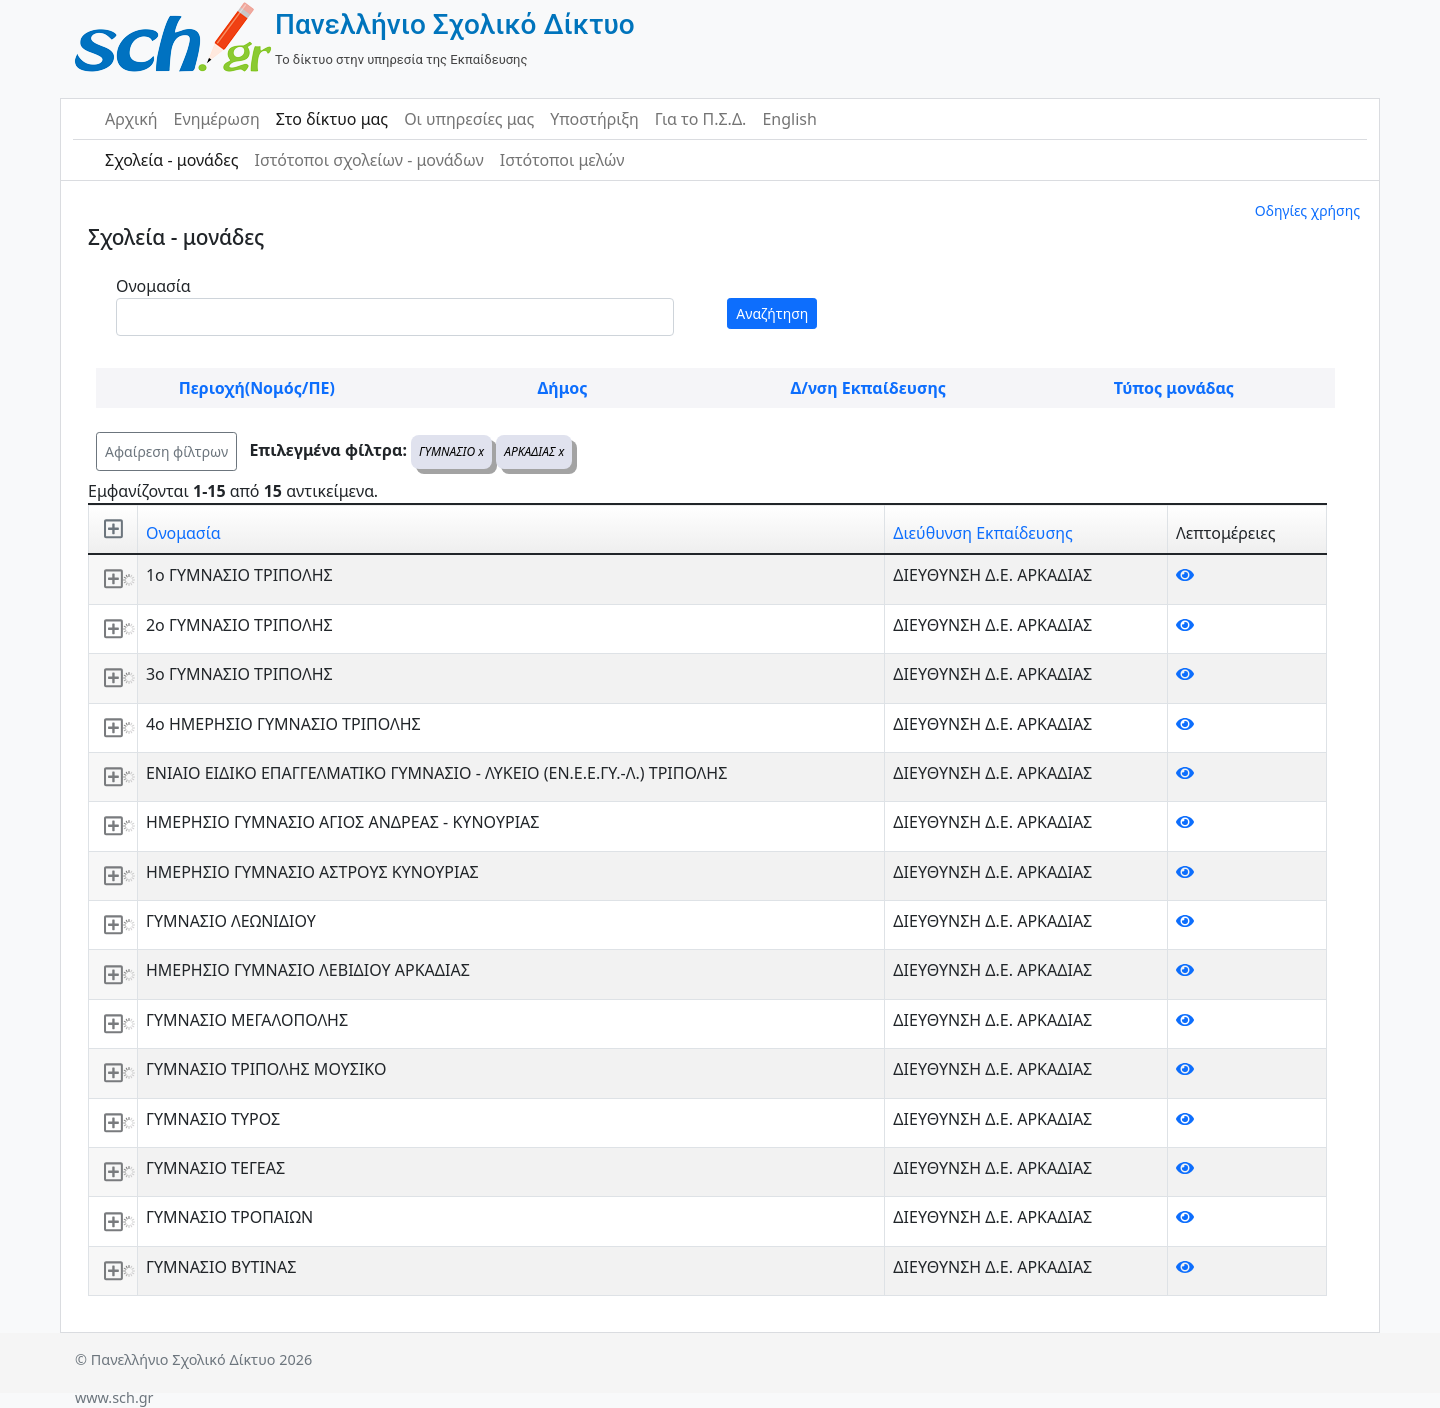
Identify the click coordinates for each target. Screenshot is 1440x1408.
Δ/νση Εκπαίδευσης (868, 388)
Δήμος (563, 388)
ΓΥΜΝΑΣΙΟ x (451, 451)
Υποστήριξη (594, 119)
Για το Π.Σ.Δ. (701, 119)
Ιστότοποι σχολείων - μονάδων (368, 160)
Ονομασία (153, 286)
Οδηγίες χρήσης (1307, 210)
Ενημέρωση (217, 119)
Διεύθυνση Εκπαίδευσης (982, 533)
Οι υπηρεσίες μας (469, 119)
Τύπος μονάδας (1174, 388)
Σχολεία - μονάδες (171, 160)
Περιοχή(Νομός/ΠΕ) (257, 388)
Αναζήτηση (772, 313)
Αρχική (131, 119)
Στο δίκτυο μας (332, 119)
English (789, 119)
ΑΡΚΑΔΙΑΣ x (534, 451)
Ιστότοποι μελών (562, 160)
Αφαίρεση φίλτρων (166, 451)
